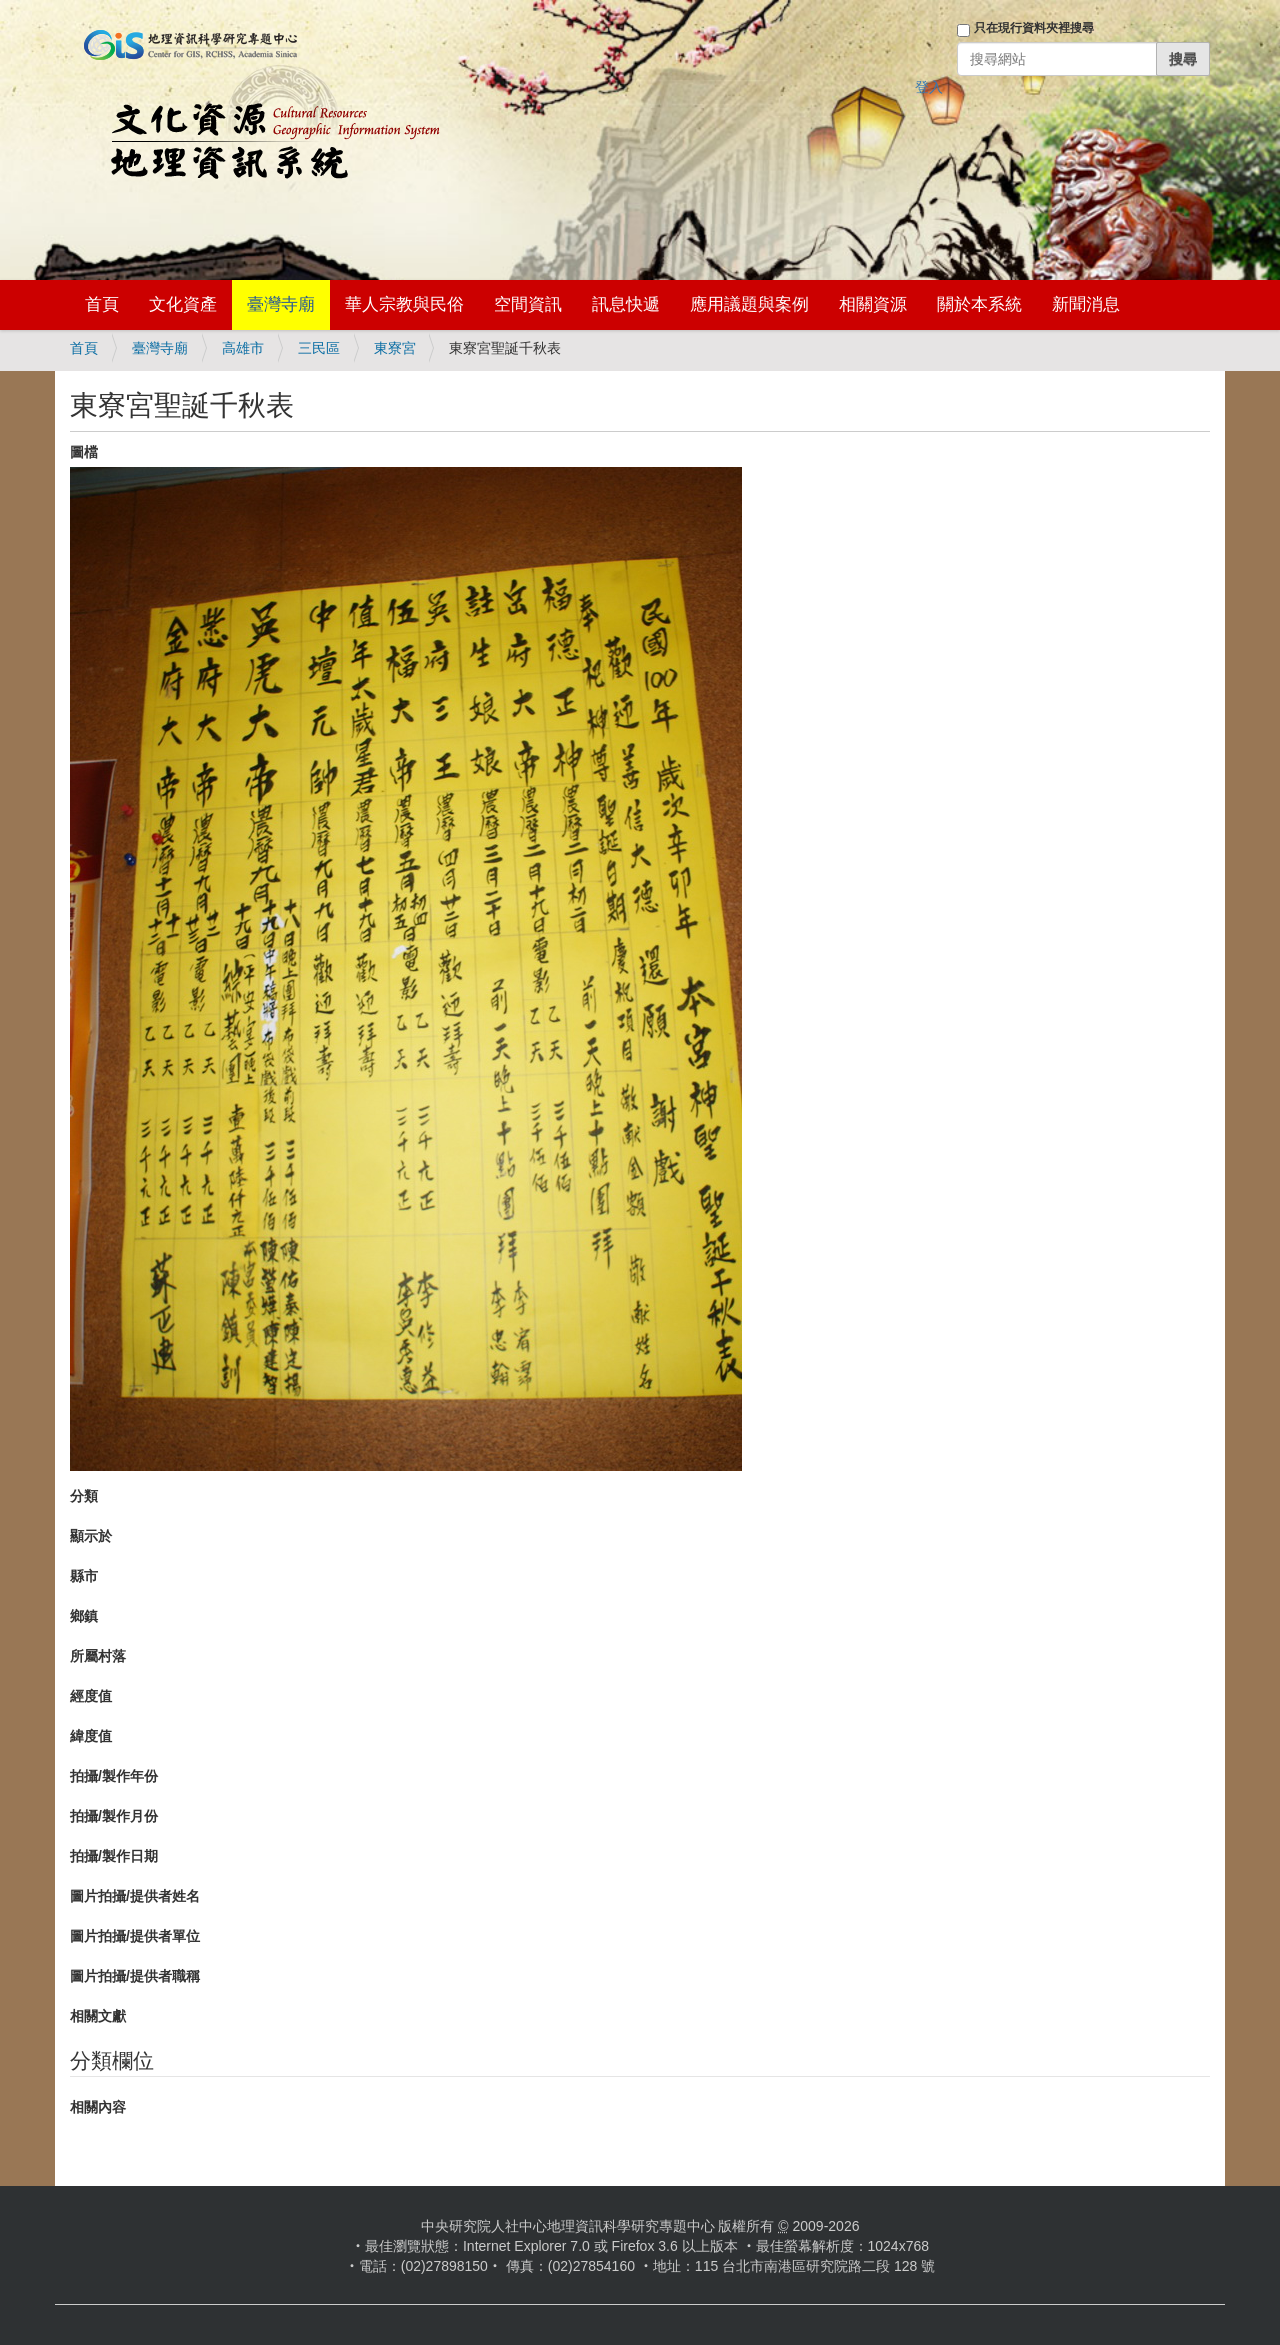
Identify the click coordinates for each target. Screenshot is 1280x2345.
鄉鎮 (84, 1616)
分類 (84, 1496)
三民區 (319, 348)
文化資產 (183, 304)
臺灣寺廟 (281, 304)
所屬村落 (98, 1656)
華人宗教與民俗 (404, 304)
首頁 (102, 304)
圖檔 (84, 452)
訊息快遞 (626, 304)
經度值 (91, 1696)
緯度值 (91, 1736)
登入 (929, 87)
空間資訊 (528, 304)
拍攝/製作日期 (114, 1856)
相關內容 (98, 2107)
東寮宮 (395, 348)
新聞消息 (1086, 304)
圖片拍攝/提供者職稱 (135, 1976)
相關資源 (873, 304)
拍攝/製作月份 (114, 1816)
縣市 (84, 1576)
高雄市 (243, 348)
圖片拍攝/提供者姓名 (135, 1896)
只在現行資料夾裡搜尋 (1034, 28)
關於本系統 (979, 304)
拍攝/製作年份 (114, 1776)
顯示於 (91, 1536)
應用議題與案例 (749, 304)
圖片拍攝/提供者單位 (135, 1936)
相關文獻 (98, 2016)
